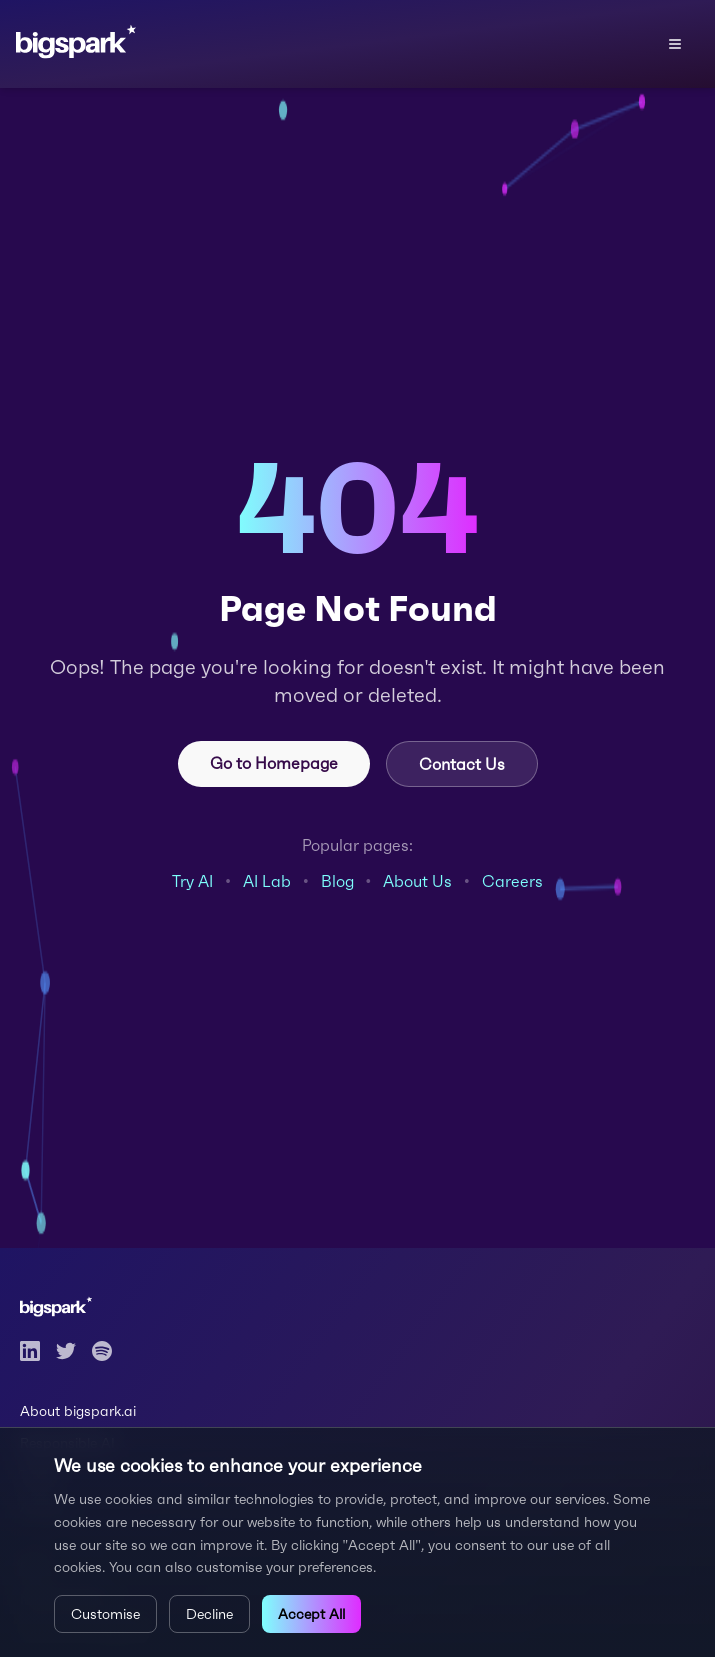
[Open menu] (675, 44)
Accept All (311, 1614)
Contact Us (462, 764)
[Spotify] (102, 1351)
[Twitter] (66, 1351)
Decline (209, 1614)
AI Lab (267, 881)
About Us (417, 881)
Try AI (192, 881)
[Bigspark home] (87, 44)
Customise (105, 1614)
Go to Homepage (274, 763)
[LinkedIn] (30, 1351)
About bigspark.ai (78, 1411)
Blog (337, 881)
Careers (512, 881)
